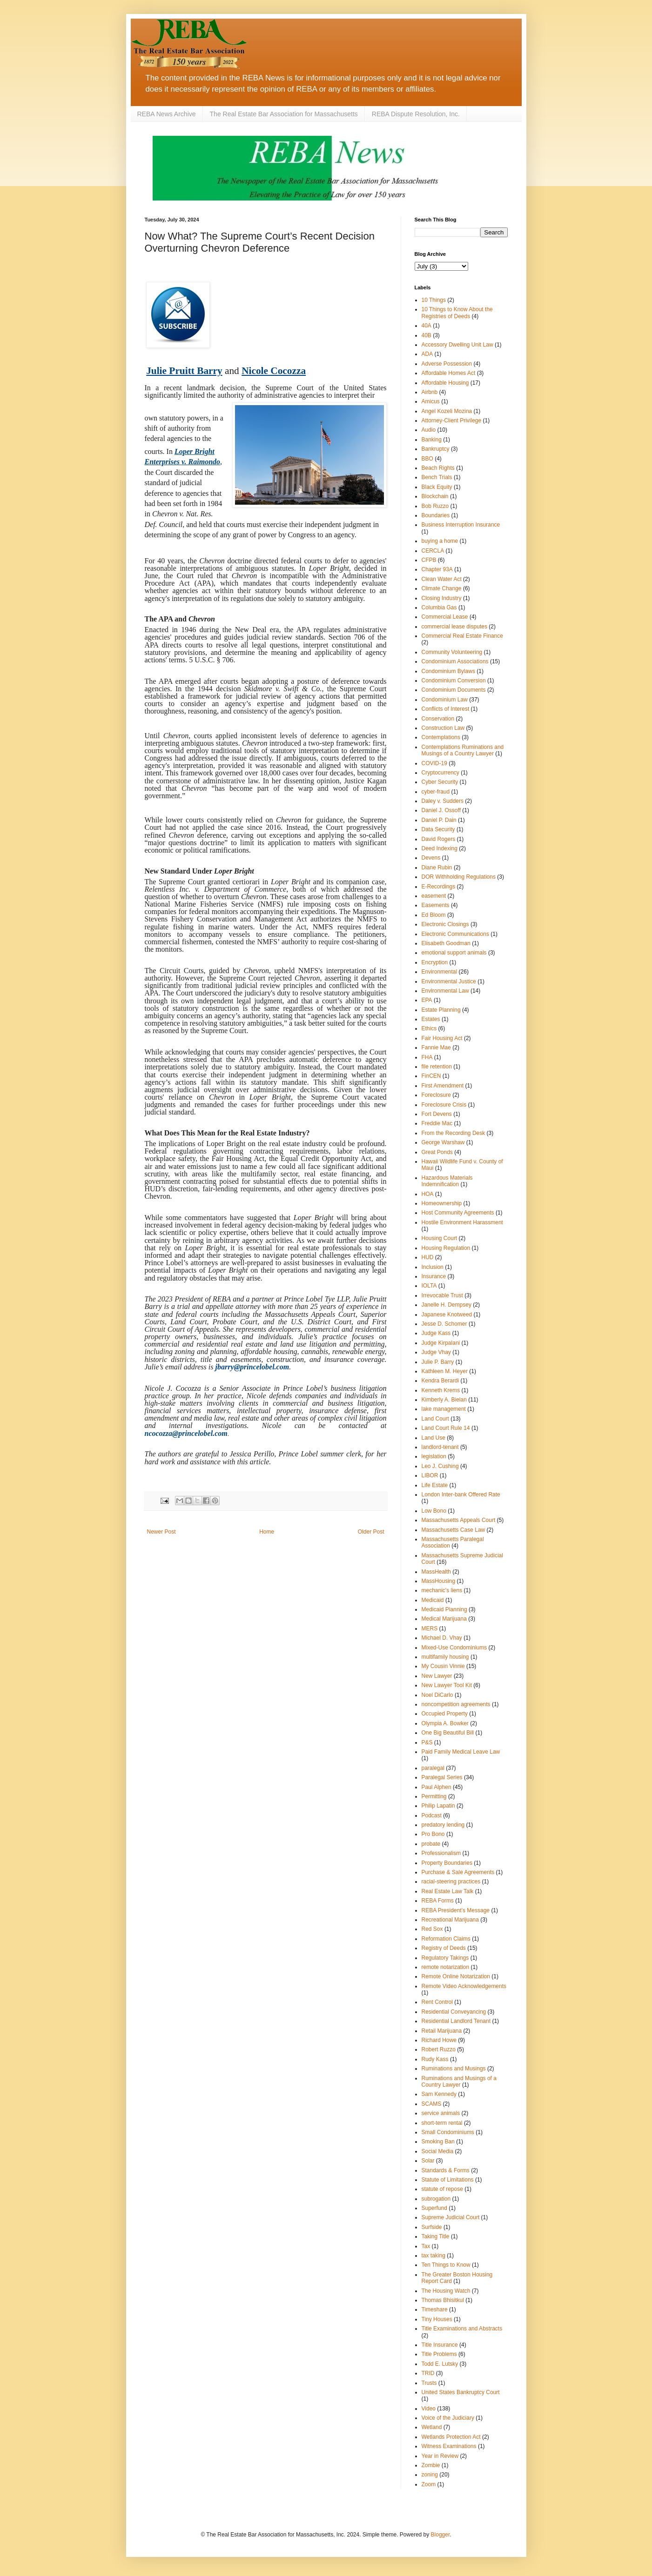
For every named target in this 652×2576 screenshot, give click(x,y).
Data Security (438, 829)
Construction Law (443, 728)
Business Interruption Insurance (461, 524)
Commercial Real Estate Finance (462, 636)
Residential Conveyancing (454, 2012)
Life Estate (435, 1485)
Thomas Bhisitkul (443, 2300)
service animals (441, 2113)
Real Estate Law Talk (448, 1891)
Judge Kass (436, 1333)
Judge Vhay (436, 1352)
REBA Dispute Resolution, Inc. (416, 114)
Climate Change (442, 588)
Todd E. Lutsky (440, 2364)
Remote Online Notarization (456, 1976)
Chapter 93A (437, 569)
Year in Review (440, 2456)
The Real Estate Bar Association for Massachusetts (284, 114)
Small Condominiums (448, 2132)
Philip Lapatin (438, 1805)
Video (429, 2408)
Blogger (440, 2534)
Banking (432, 439)
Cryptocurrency (440, 772)
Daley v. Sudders (443, 801)
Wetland (432, 2427)
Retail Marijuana (442, 2031)
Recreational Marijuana (450, 1919)
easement (434, 896)
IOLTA (429, 1285)
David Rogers (439, 839)
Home (266, 1531)
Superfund (434, 2208)
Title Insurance (440, 2345)
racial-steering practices (451, 1881)
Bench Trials (437, 477)
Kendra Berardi (440, 1380)
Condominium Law (445, 699)
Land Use (433, 1438)
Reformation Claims (446, 1938)
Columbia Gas (439, 607)
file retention (437, 1066)
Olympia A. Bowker (445, 1723)
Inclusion (433, 1267)
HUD (428, 1257)
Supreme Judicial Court (451, 2217)
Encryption (435, 962)
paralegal (433, 1768)
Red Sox (432, 1929)
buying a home (440, 541)
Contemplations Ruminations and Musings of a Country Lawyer (463, 750)
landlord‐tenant (440, 1447)
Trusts (429, 2383)
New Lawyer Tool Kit (447, 1685)
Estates (431, 1019)
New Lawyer (437, 1676)
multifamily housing (445, 1657)
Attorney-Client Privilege (452, 420)
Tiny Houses (437, 2319)
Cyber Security (440, 782)
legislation (434, 1456)
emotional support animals (454, 952)
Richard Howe (439, 2040)
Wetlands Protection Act (451, 2437)
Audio (429, 430)
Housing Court (439, 1238)
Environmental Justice (449, 981)
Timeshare (435, 2309)
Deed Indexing (439, 848)
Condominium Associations (455, 661)
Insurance (434, 1276)
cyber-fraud (436, 791)
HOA (428, 1194)
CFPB (429, 560)
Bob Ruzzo (435, 506)
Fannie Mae (436, 1047)
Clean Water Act (442, 579)
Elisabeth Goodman (446, 943)
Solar (428, 2160)
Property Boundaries (447, 1863)
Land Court (435, 1418)
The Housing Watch (446, 2291)
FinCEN (431, 1076)
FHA (427, 1057)
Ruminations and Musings (454, 2068)
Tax (426, 2246)
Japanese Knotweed (447, 1314)
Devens (431, 857)
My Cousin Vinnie (443, 1666)
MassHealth (436, 1571)
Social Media (438, 2151)
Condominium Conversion (454, 680)
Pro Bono (433, 1834)
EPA (427, 1000)
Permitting (434, 1796)
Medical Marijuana (444, 1618)
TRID (428, 2373)
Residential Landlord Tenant (456, 2021)
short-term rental (442, 2123)
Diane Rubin (437, 867)
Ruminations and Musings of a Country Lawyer (459, 2081)
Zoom (429, 2484)
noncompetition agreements (456, 1704)
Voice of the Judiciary (448, 2418)
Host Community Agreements (458, 1212)
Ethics (429, 1028)
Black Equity (437, 487)
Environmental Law (445, 991)
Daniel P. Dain (439, 820)
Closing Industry (442, 598)
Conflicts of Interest (446, 709)
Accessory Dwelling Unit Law (457, 344)
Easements (436, 905)
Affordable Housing (445, 383)
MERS (430, 1628)
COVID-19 (434, 763)
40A (426, 325)
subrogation (436, 2199)
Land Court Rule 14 (446, 1428)
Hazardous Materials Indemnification (447, 1181)
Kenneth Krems (441, 1390)
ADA (427, 354)
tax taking (433, 2255)
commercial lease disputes (454, 626)
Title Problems (439, 2354)
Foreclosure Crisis (444, 1104)
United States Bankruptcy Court (461, 2392)
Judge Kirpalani (441, 1343)
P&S (427, 1742)
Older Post (371, 1531)
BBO (427, 458)
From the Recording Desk (453, 1133)
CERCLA (433, 550)
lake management (444, 1409)
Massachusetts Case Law (453, 1530)
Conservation (438, 718)
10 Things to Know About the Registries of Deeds (457, 312)
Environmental (439, 971)
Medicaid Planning (444, 1609)
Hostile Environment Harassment (462, 1222)
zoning (430, 2474)
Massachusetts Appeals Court (459, 1520)
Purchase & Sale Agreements (458, 1872)
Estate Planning (441, 1010)
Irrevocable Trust (442, 1295)
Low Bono (434, 1511)
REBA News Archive (166, 114)
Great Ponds (437, 1152)
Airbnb (430, 392)
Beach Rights (438, 468)
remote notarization (446, 1967)
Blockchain (435, 496)
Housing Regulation (446, 1248)
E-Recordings (439, 886)
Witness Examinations (449, 2446)
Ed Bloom (434, 915)
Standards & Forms (446, 2170)
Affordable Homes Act (449, 373)
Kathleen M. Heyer (445, 1371)
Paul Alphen (436, 1787)
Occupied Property (445, 1713)
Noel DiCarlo (437, 1695)
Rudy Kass (435, 2059)
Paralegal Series (442, 1777)
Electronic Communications (455, 934)
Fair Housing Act (442, 1038)
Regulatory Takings (445, 1958)
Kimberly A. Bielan (444, 1399)
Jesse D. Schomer (444, 1324)
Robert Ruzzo (439, 2049)
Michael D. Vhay (442, 1638)
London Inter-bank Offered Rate (461, 1494)
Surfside (432, 2227)
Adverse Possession (447, 363)
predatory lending (443, 1825)
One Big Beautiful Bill (448, 1732)
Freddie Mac (437, 1123)
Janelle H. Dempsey (446, 1304)
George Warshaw (443, 1142)
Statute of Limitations (448, 2179)
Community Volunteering (452, 652)
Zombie (431, 2465)
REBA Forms (438, 1900)
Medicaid (433, 1600)
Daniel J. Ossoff (441, 810)
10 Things (434, 300)
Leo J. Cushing (440, 1466)
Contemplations (441, 737)
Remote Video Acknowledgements (464, 1986)
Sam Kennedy (439, 2094)
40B (426, 335)
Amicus (431, 401)
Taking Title (436, 2236)
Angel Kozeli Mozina (447, 411)
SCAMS (432, 2104)
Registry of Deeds (444, 1948)
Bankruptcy (436, 449)
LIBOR (430, 1475)
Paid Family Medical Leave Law (461, 1751)
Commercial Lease (445, 617)
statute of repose (442, 2189)
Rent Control (437, 2002)
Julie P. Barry (438, 1362)
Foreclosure (436, 1095)
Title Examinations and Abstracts (462, 2328)
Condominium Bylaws (448, 671)
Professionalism (441, 1853)
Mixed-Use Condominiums (454, 1647)
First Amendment (443, 1085)
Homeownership (442, 1203)
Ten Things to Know (446, 2265)
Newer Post (161, 1531)
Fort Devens (437, 1114)
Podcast (432, 1815)
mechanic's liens (442, 1590)
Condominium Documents (454, 690)
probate (431, 1844)
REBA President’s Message (456, 1910)
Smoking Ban (438, 2141)
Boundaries (436, 515)
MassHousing (439, 1581)
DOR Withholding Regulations (459, 877)
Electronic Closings (445, 924)
